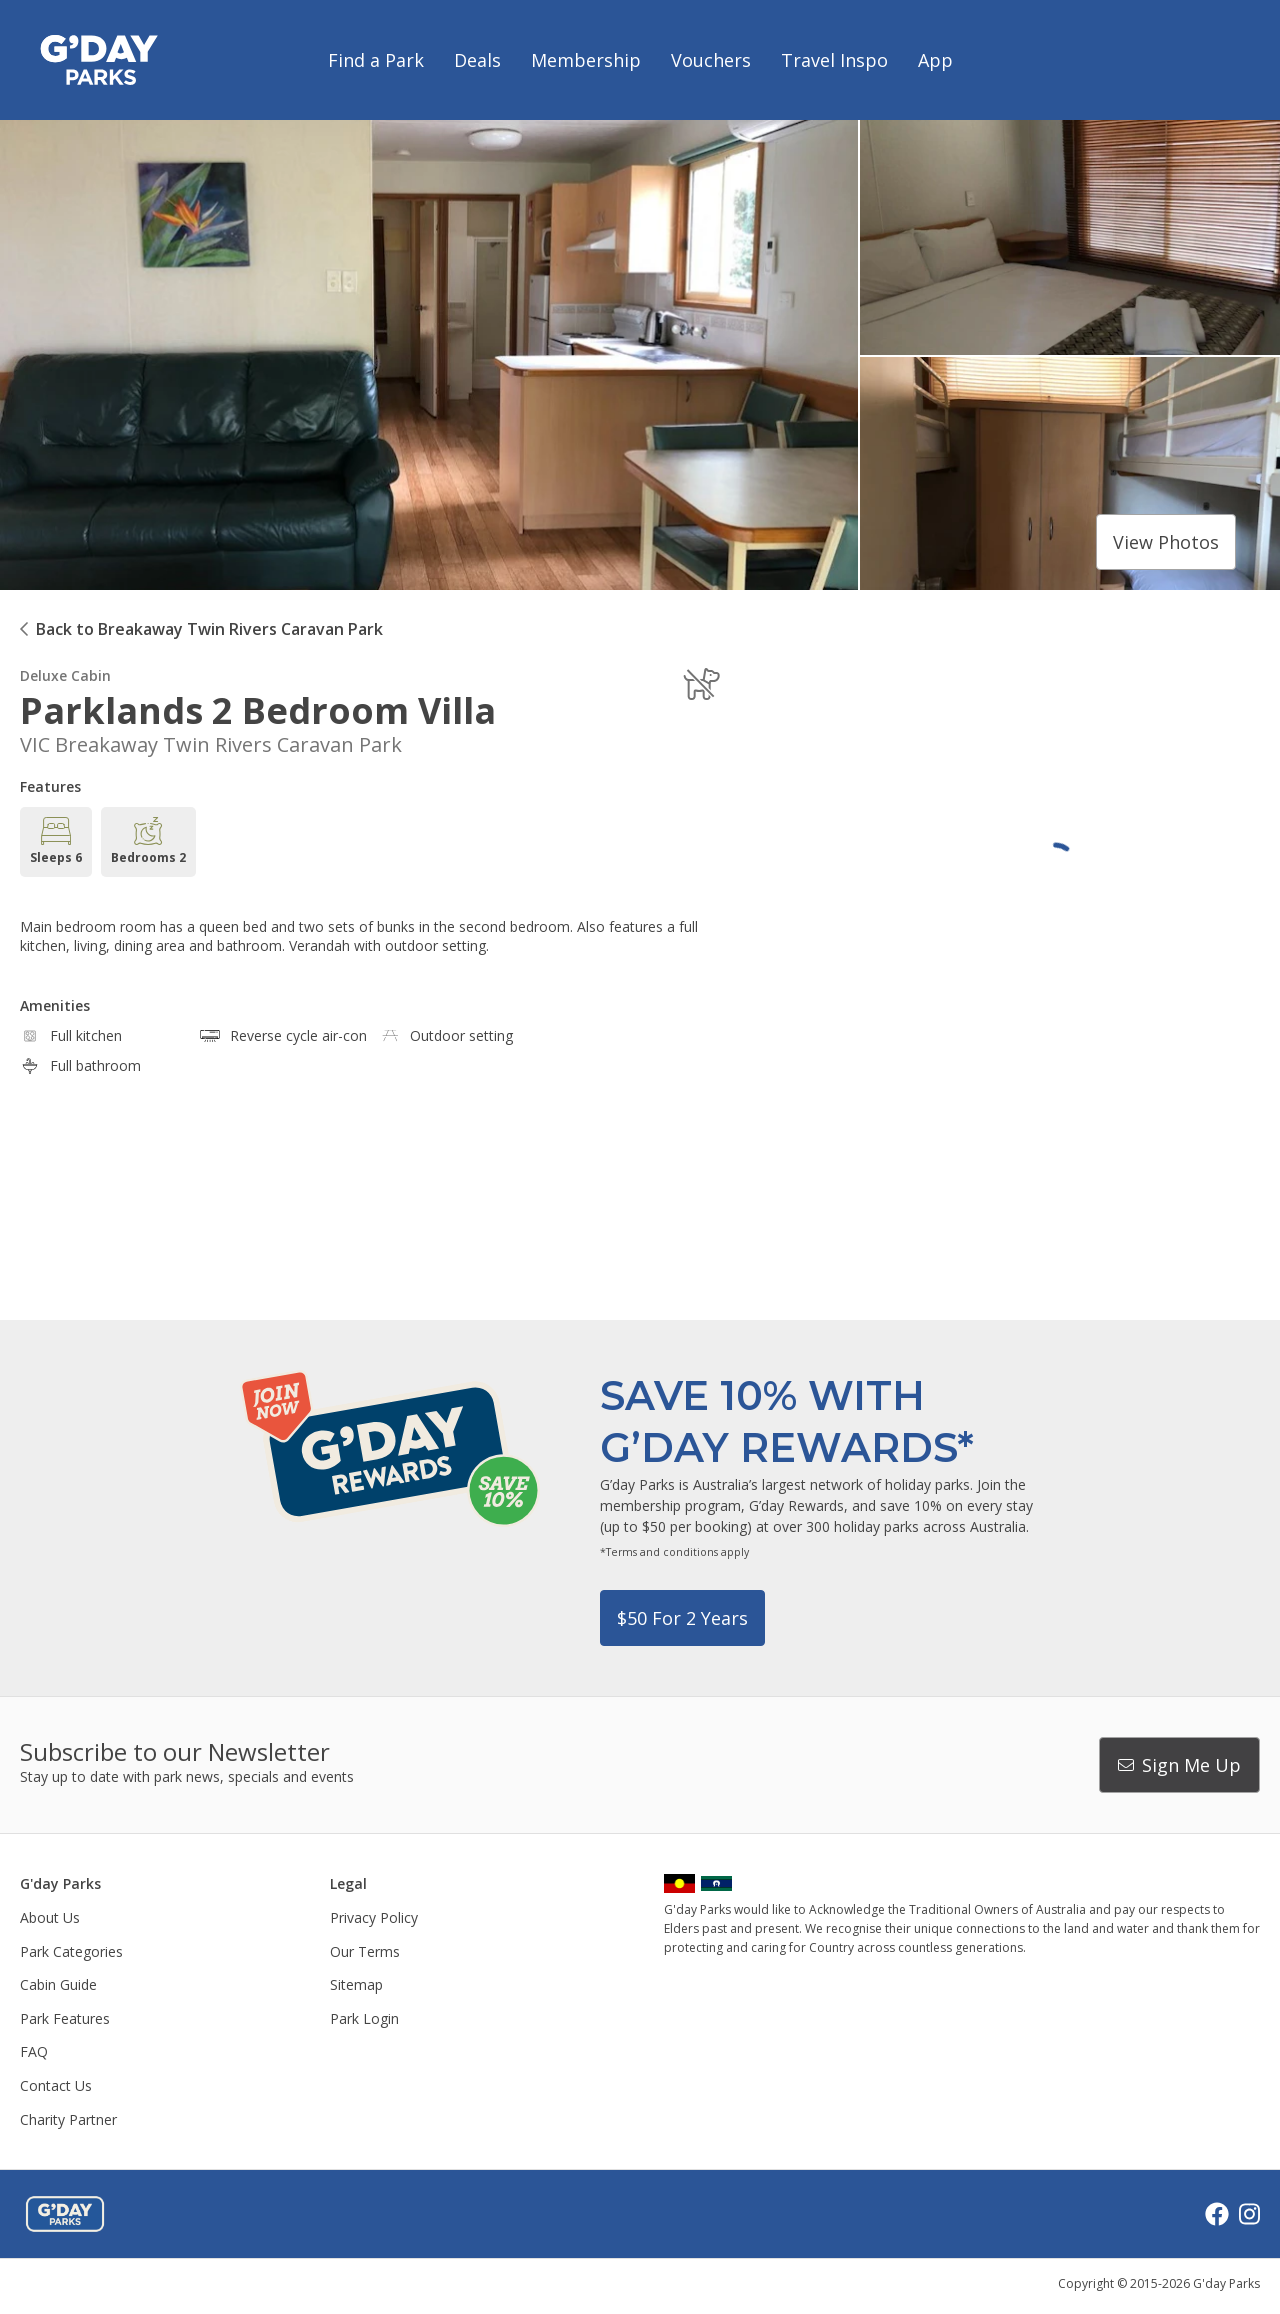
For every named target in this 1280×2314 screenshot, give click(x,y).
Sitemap (356, 1984)
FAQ (34, 2051)
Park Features (65, 2018)
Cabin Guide (58, 1984)
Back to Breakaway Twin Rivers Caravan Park (209, 629)
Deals (477, 60)
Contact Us (56, 2085)
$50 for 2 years (682, 1618)
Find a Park (376, 60)
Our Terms (365, 1951)
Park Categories (71, 1951)
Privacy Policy (374, 1917)
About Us (50, 1917)
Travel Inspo (834, 60)
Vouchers (711, 60)
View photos (1166, 542)
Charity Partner (68, 2119)
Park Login (364, 2018)
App (935, 60)
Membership (586, 60)
